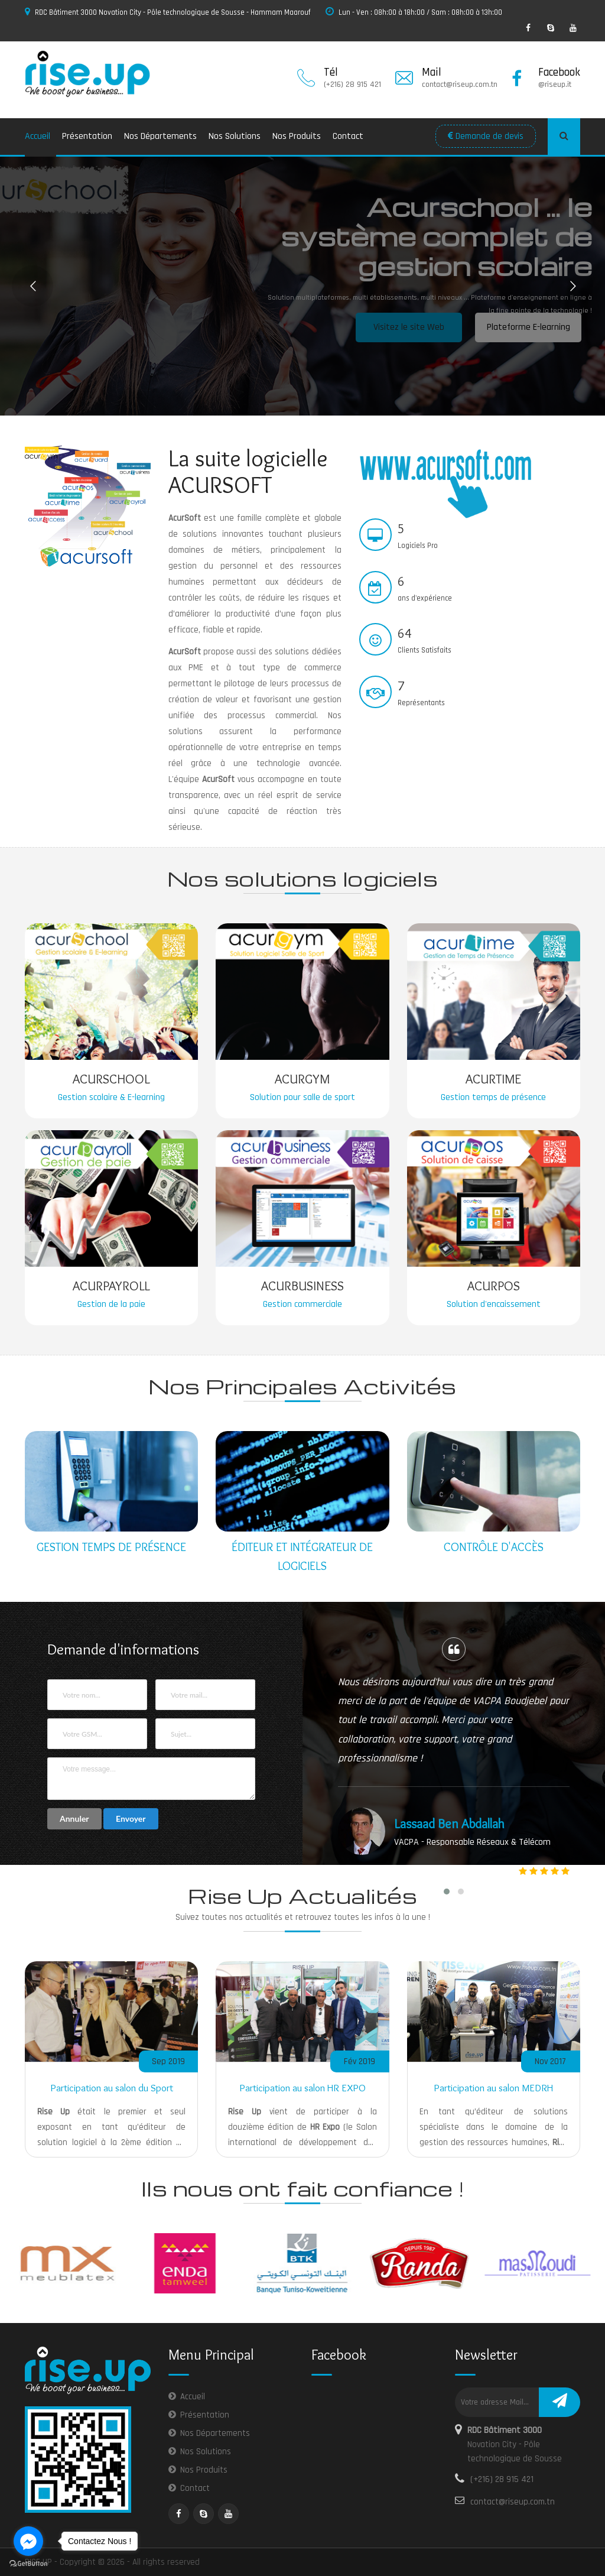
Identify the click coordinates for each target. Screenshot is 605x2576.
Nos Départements (160, 136)
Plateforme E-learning (528, 327)
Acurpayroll (111, 1286)
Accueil (37, 136)
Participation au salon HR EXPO (302, 2088)
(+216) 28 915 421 (502, 2479)
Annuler (74, 1818)
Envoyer (130, 1818)
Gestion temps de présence (111, 1547)
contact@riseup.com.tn (512, 2501)
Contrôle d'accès (494, 1547)
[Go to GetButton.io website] (28, 2564)
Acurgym (302, 1079)
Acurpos (493, 1286)
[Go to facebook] (28, 2541)
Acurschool (111, 1079)
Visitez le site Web (408, 327)
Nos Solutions (235, 136)
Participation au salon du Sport (111, 2088)
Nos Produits (296, 136)
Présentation (87, 136)
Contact (348, 136)
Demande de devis (485, 136)
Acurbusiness (302, 1286)
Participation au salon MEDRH (493, 2088)
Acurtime (493, 1079)
